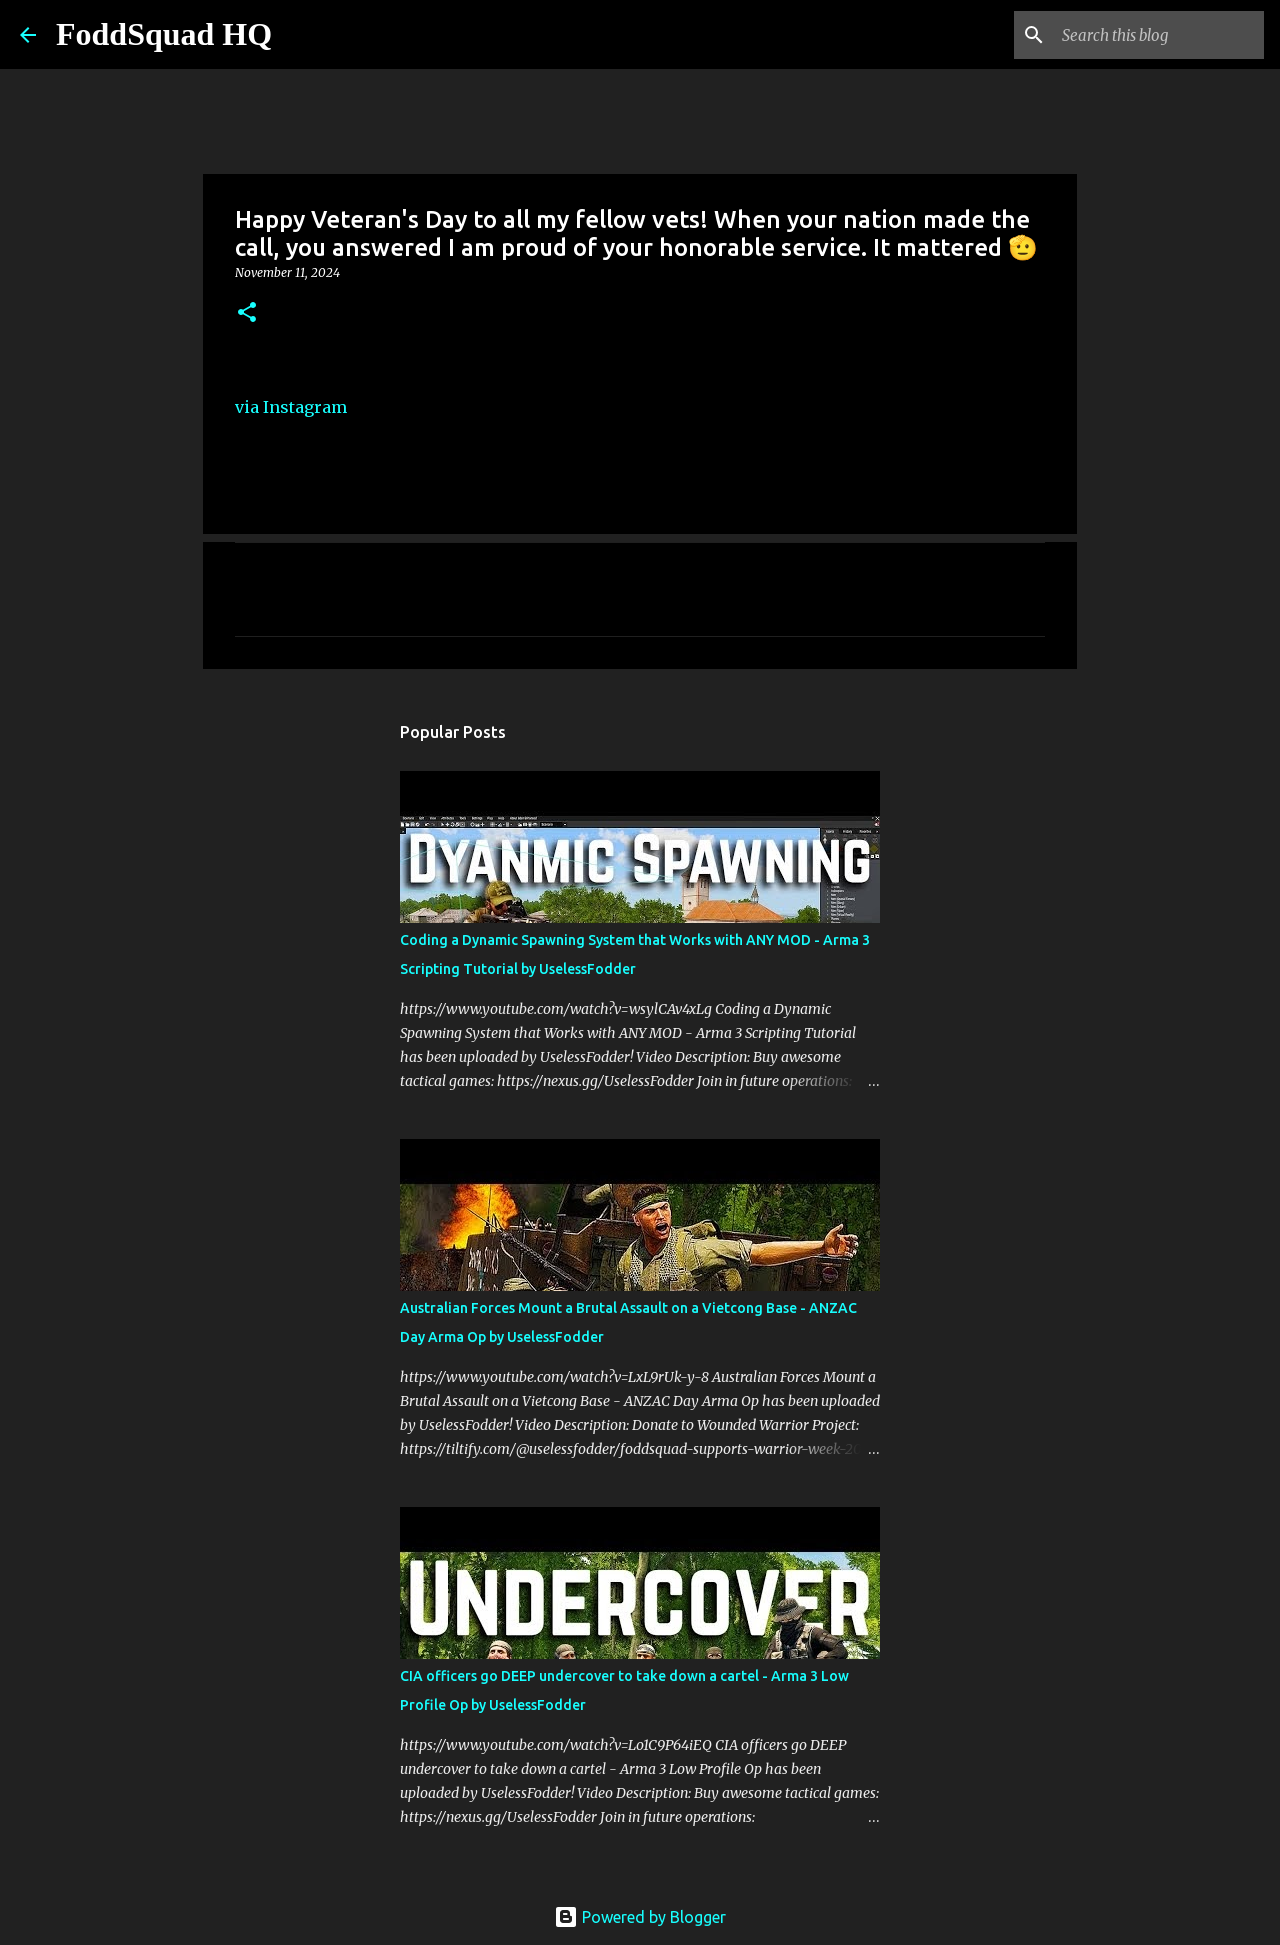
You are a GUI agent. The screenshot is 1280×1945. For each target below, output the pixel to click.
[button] (247, 313)
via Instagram (291, 407)
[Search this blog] (1159, 35)
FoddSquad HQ (164, 34)
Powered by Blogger (640, 1917)
